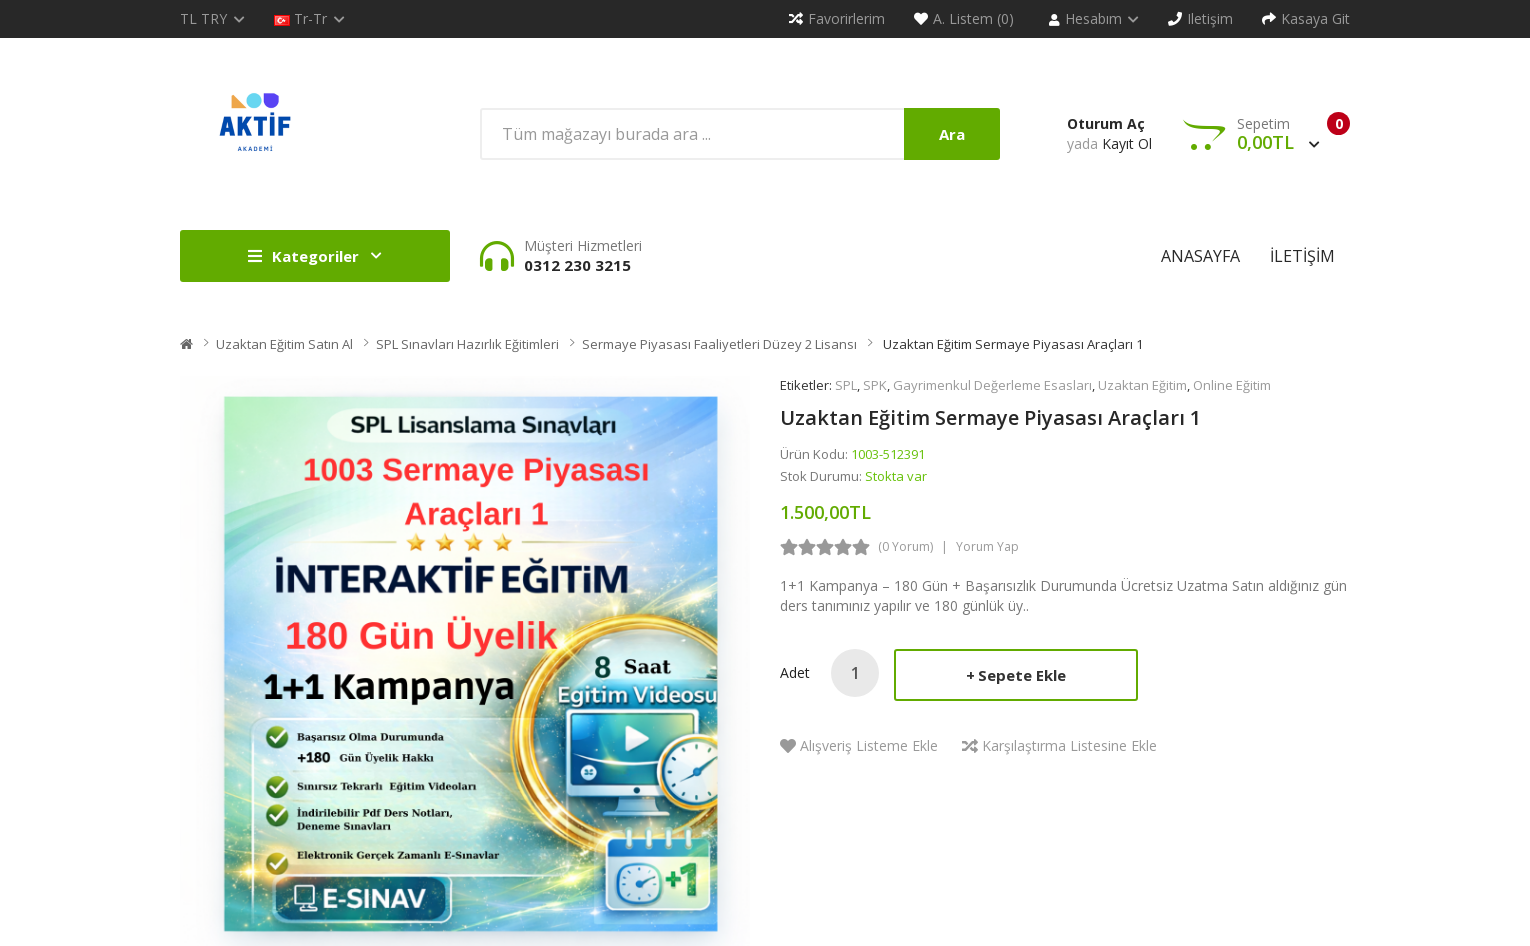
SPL (846, 385)
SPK (875, 385)
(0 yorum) (905, 546)
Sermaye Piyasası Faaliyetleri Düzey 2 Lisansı (719, 344)
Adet (795, 672)
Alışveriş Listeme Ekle (869, 745)
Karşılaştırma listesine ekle (1069, 745)
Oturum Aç (1106, 123)
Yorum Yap (987, 546)
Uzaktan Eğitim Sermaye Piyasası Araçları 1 (1011, 344)
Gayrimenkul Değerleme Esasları (992, 385)
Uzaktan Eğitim (1142, 385)
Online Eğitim (1232, 385)
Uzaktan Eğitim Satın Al (284, 344)
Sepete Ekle (1022, 675)
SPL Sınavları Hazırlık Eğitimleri (467, 344)
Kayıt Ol (1127, 143)
